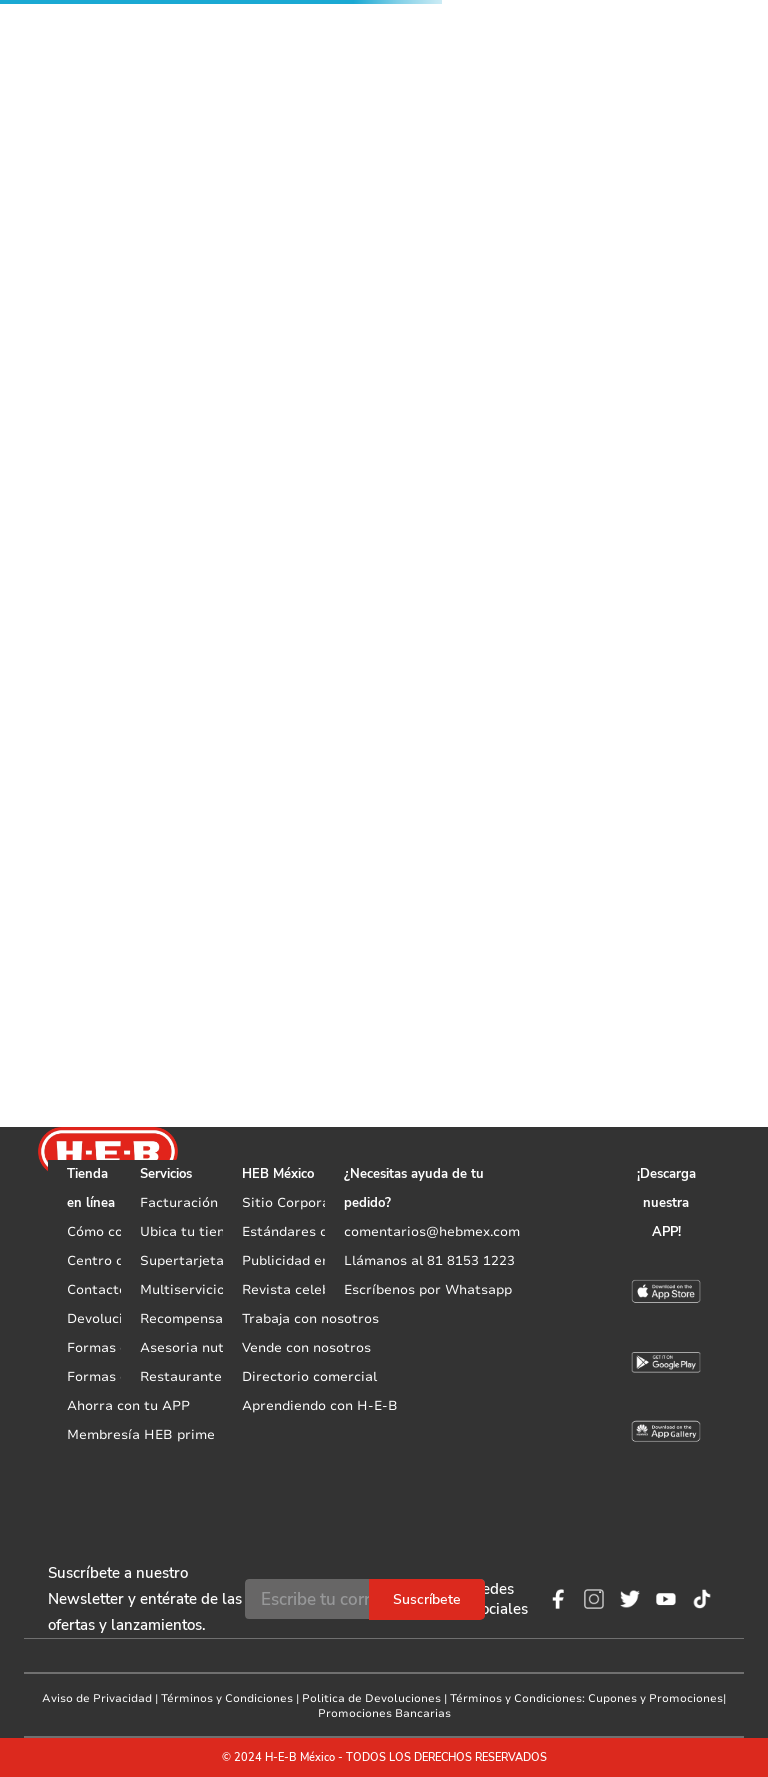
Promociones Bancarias (384, 1713)
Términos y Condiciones (227, 1698)
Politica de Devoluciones (371, 1698)
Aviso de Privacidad (97, 1698)
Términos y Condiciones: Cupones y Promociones (586, 1698)
